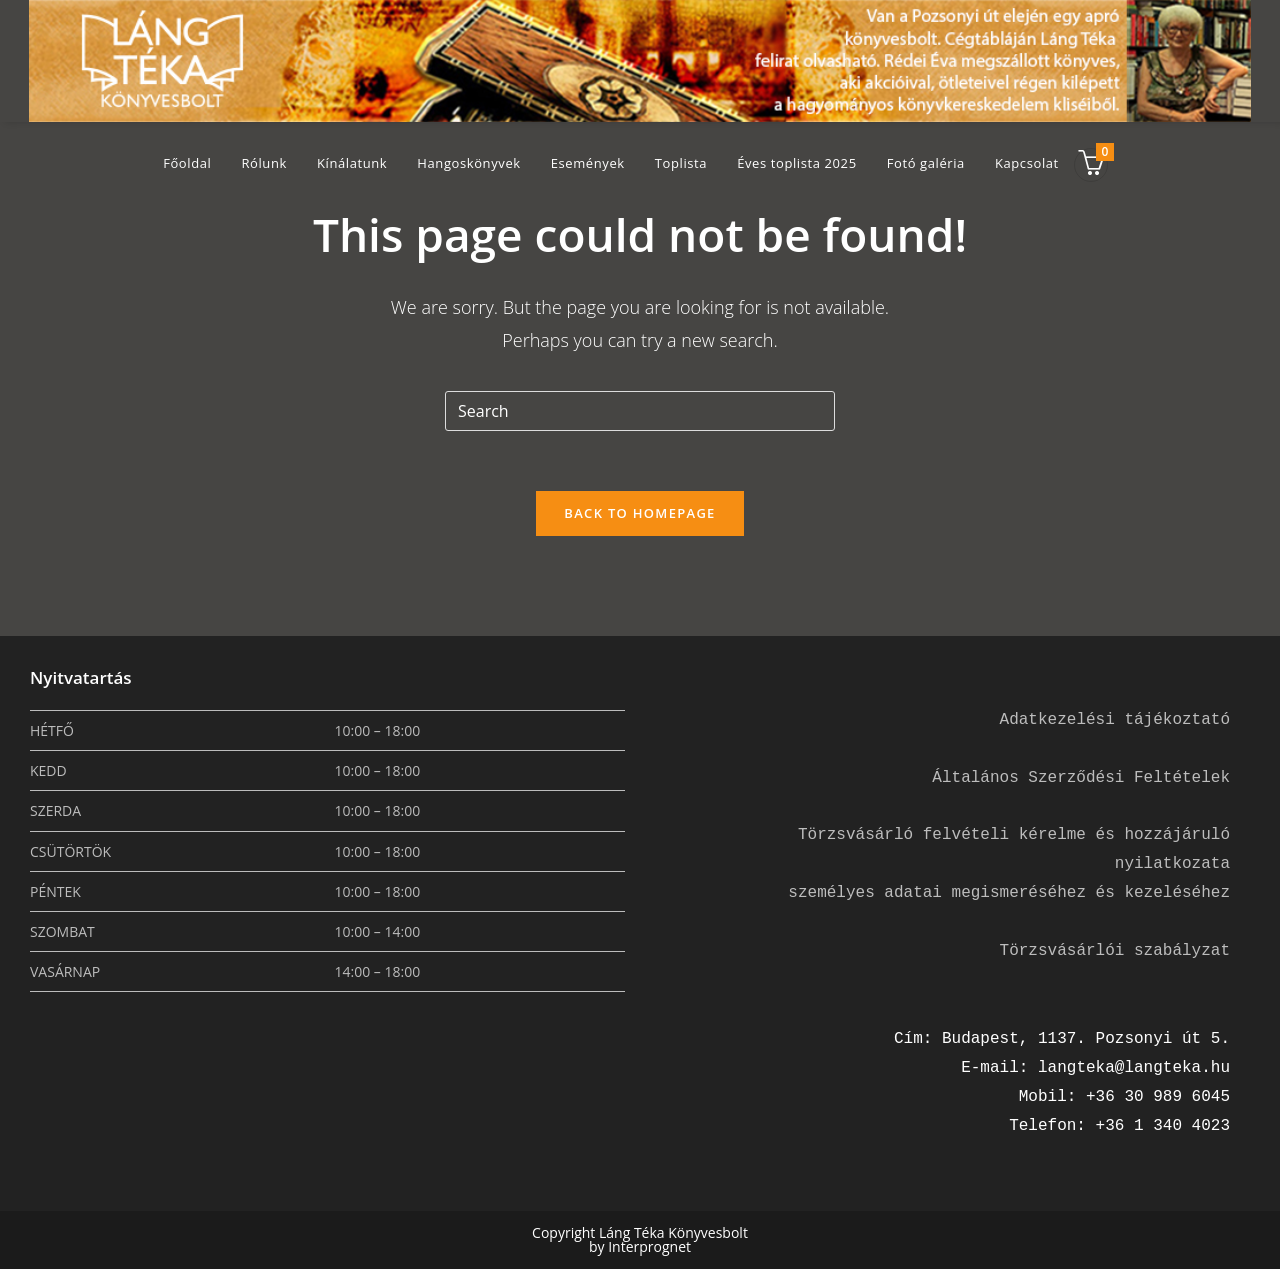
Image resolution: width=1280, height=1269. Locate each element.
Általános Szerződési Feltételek (1081, 778)
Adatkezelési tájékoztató (1115, 720)
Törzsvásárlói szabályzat (1115, 951)
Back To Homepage (639, 513)
